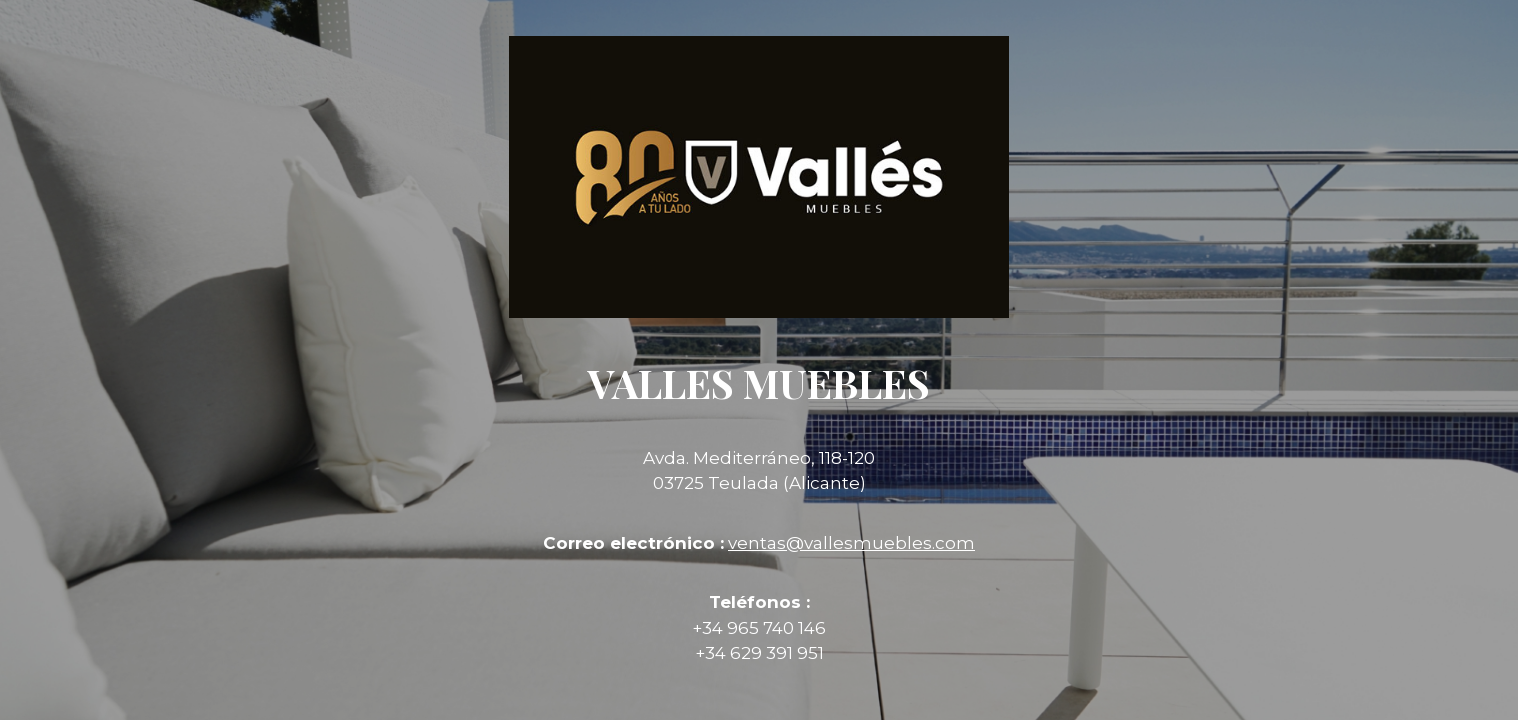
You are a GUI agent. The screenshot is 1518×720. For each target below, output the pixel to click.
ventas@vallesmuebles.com (851, 543)
